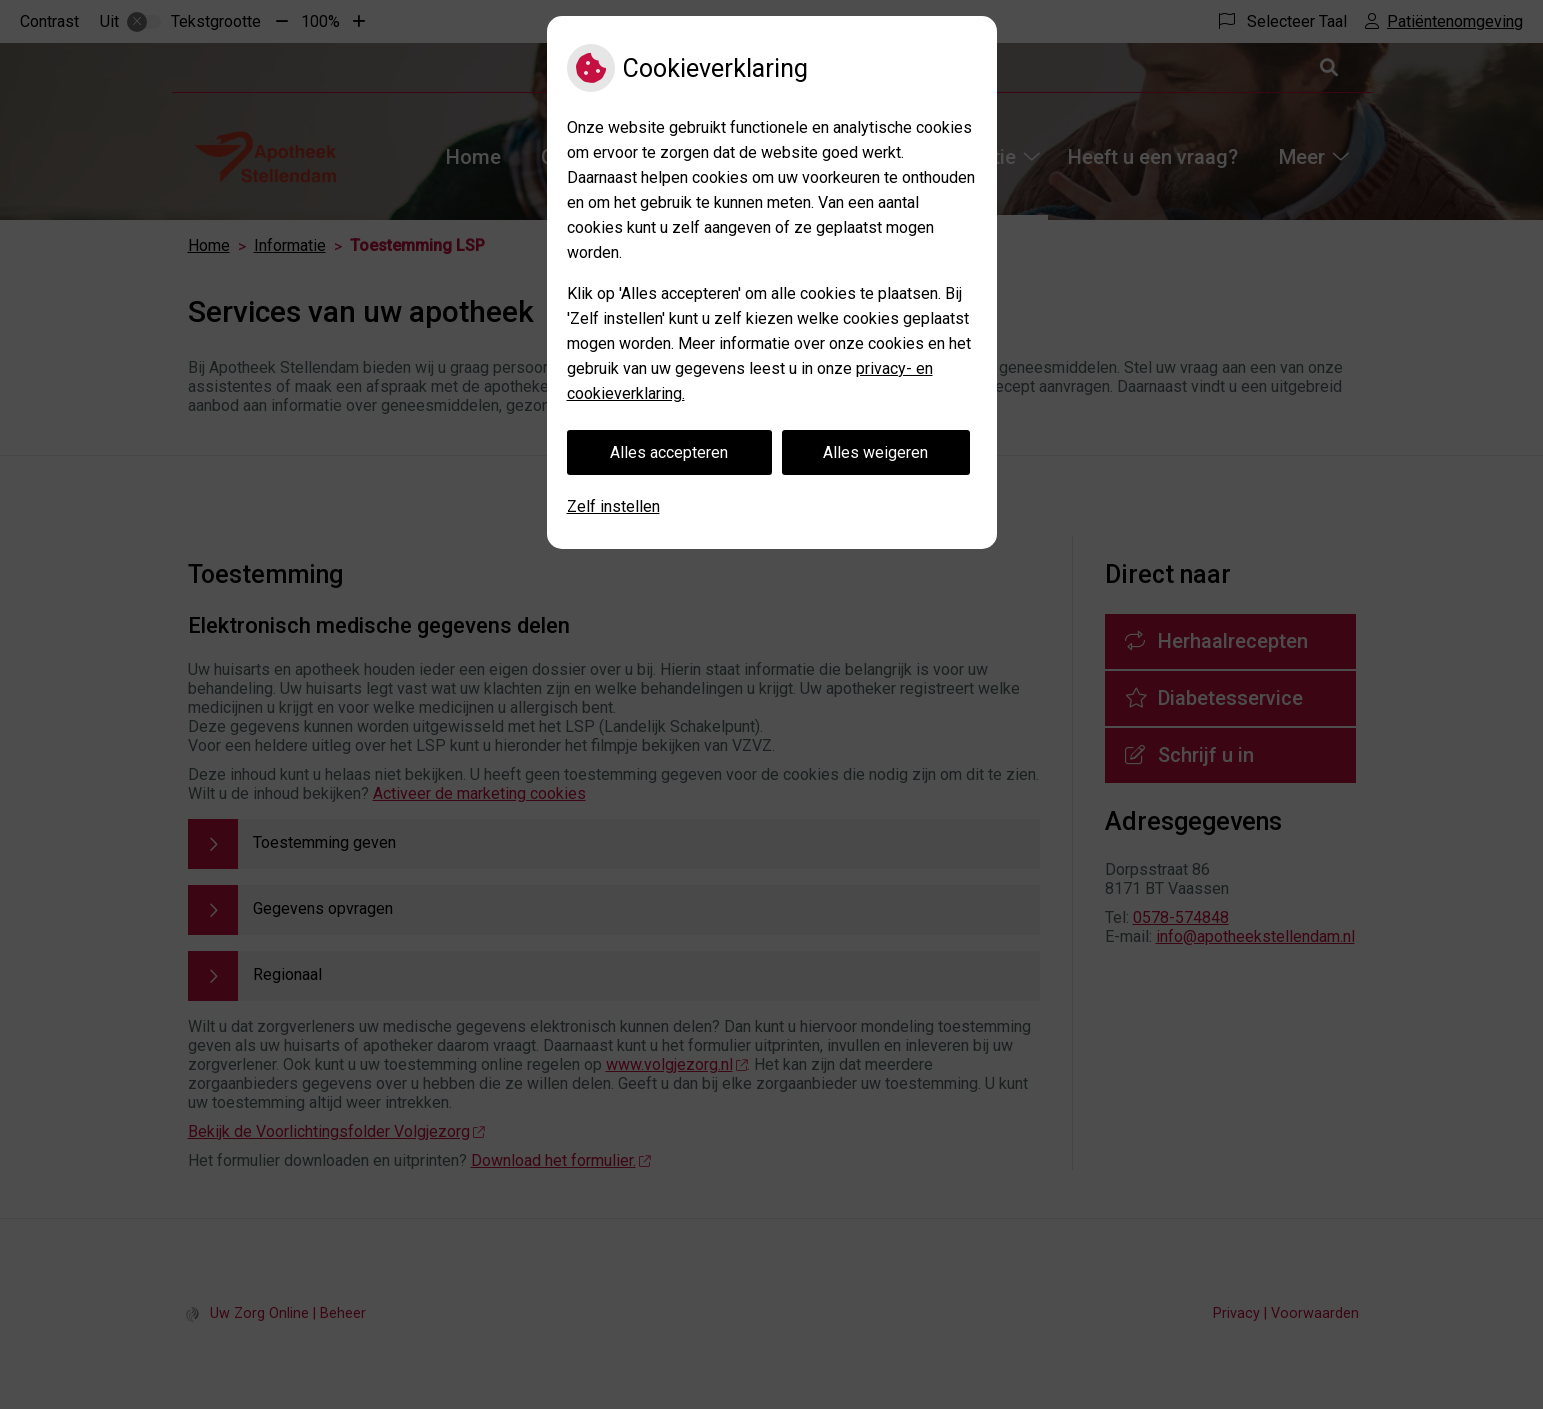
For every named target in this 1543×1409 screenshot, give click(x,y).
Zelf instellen (613, 506)
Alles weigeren (875, 452)
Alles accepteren (669, 452)
